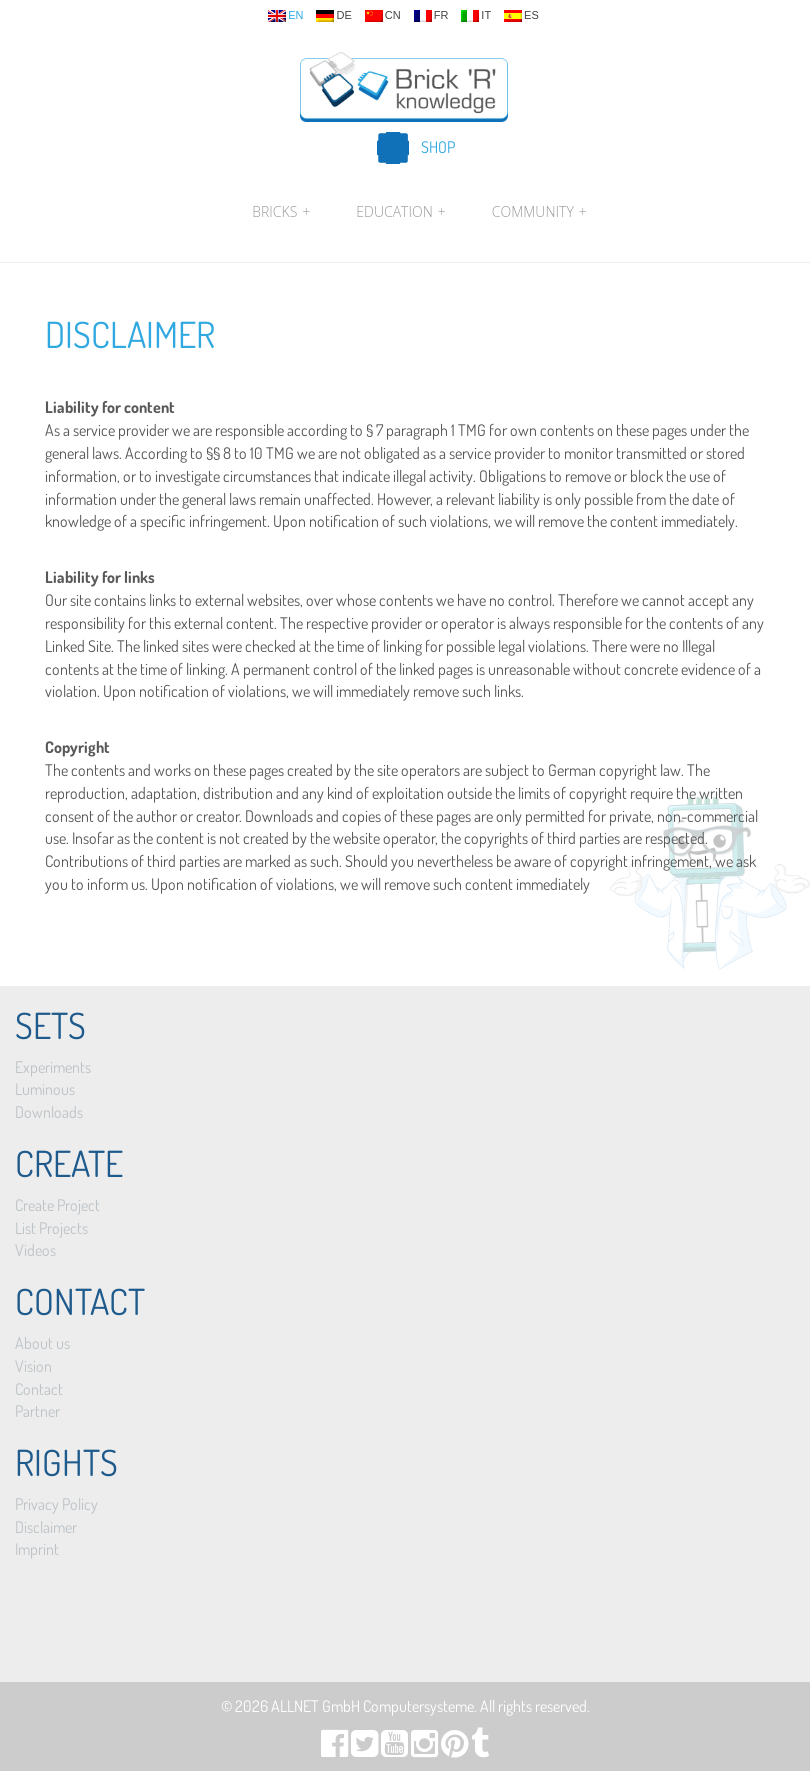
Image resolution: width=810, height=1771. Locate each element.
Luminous (45, 1089)
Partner (37, 1411)
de (333, 16)
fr (431, 16)
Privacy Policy (56, 1504)
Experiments (53, 1067)
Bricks (281, 212)
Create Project (57, 1205)
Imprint (37, 1549)
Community (537, 212)
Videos (35, 1250)
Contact (39, 1389)
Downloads (49, 1112)
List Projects (51, 1228)
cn (383, 16)
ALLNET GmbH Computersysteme (372, 1706)
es (521, 16)
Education (400, 212)
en (285, 16)
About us (42, 1343)
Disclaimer (130, 334)
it (476, 16)
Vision (33, 1366)
